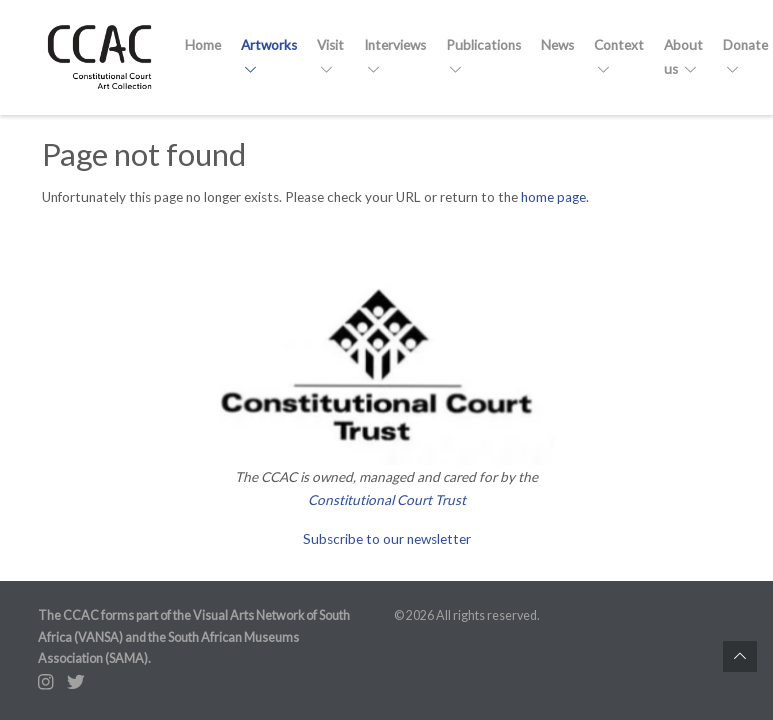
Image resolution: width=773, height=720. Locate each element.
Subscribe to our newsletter (387, 539)
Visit (330, 56)
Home (203, 45)
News (557, 45)
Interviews (395, 56)
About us (683, 56)
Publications (483, 56)
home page (553, 197)
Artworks (269, 56)
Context (619, 56)
